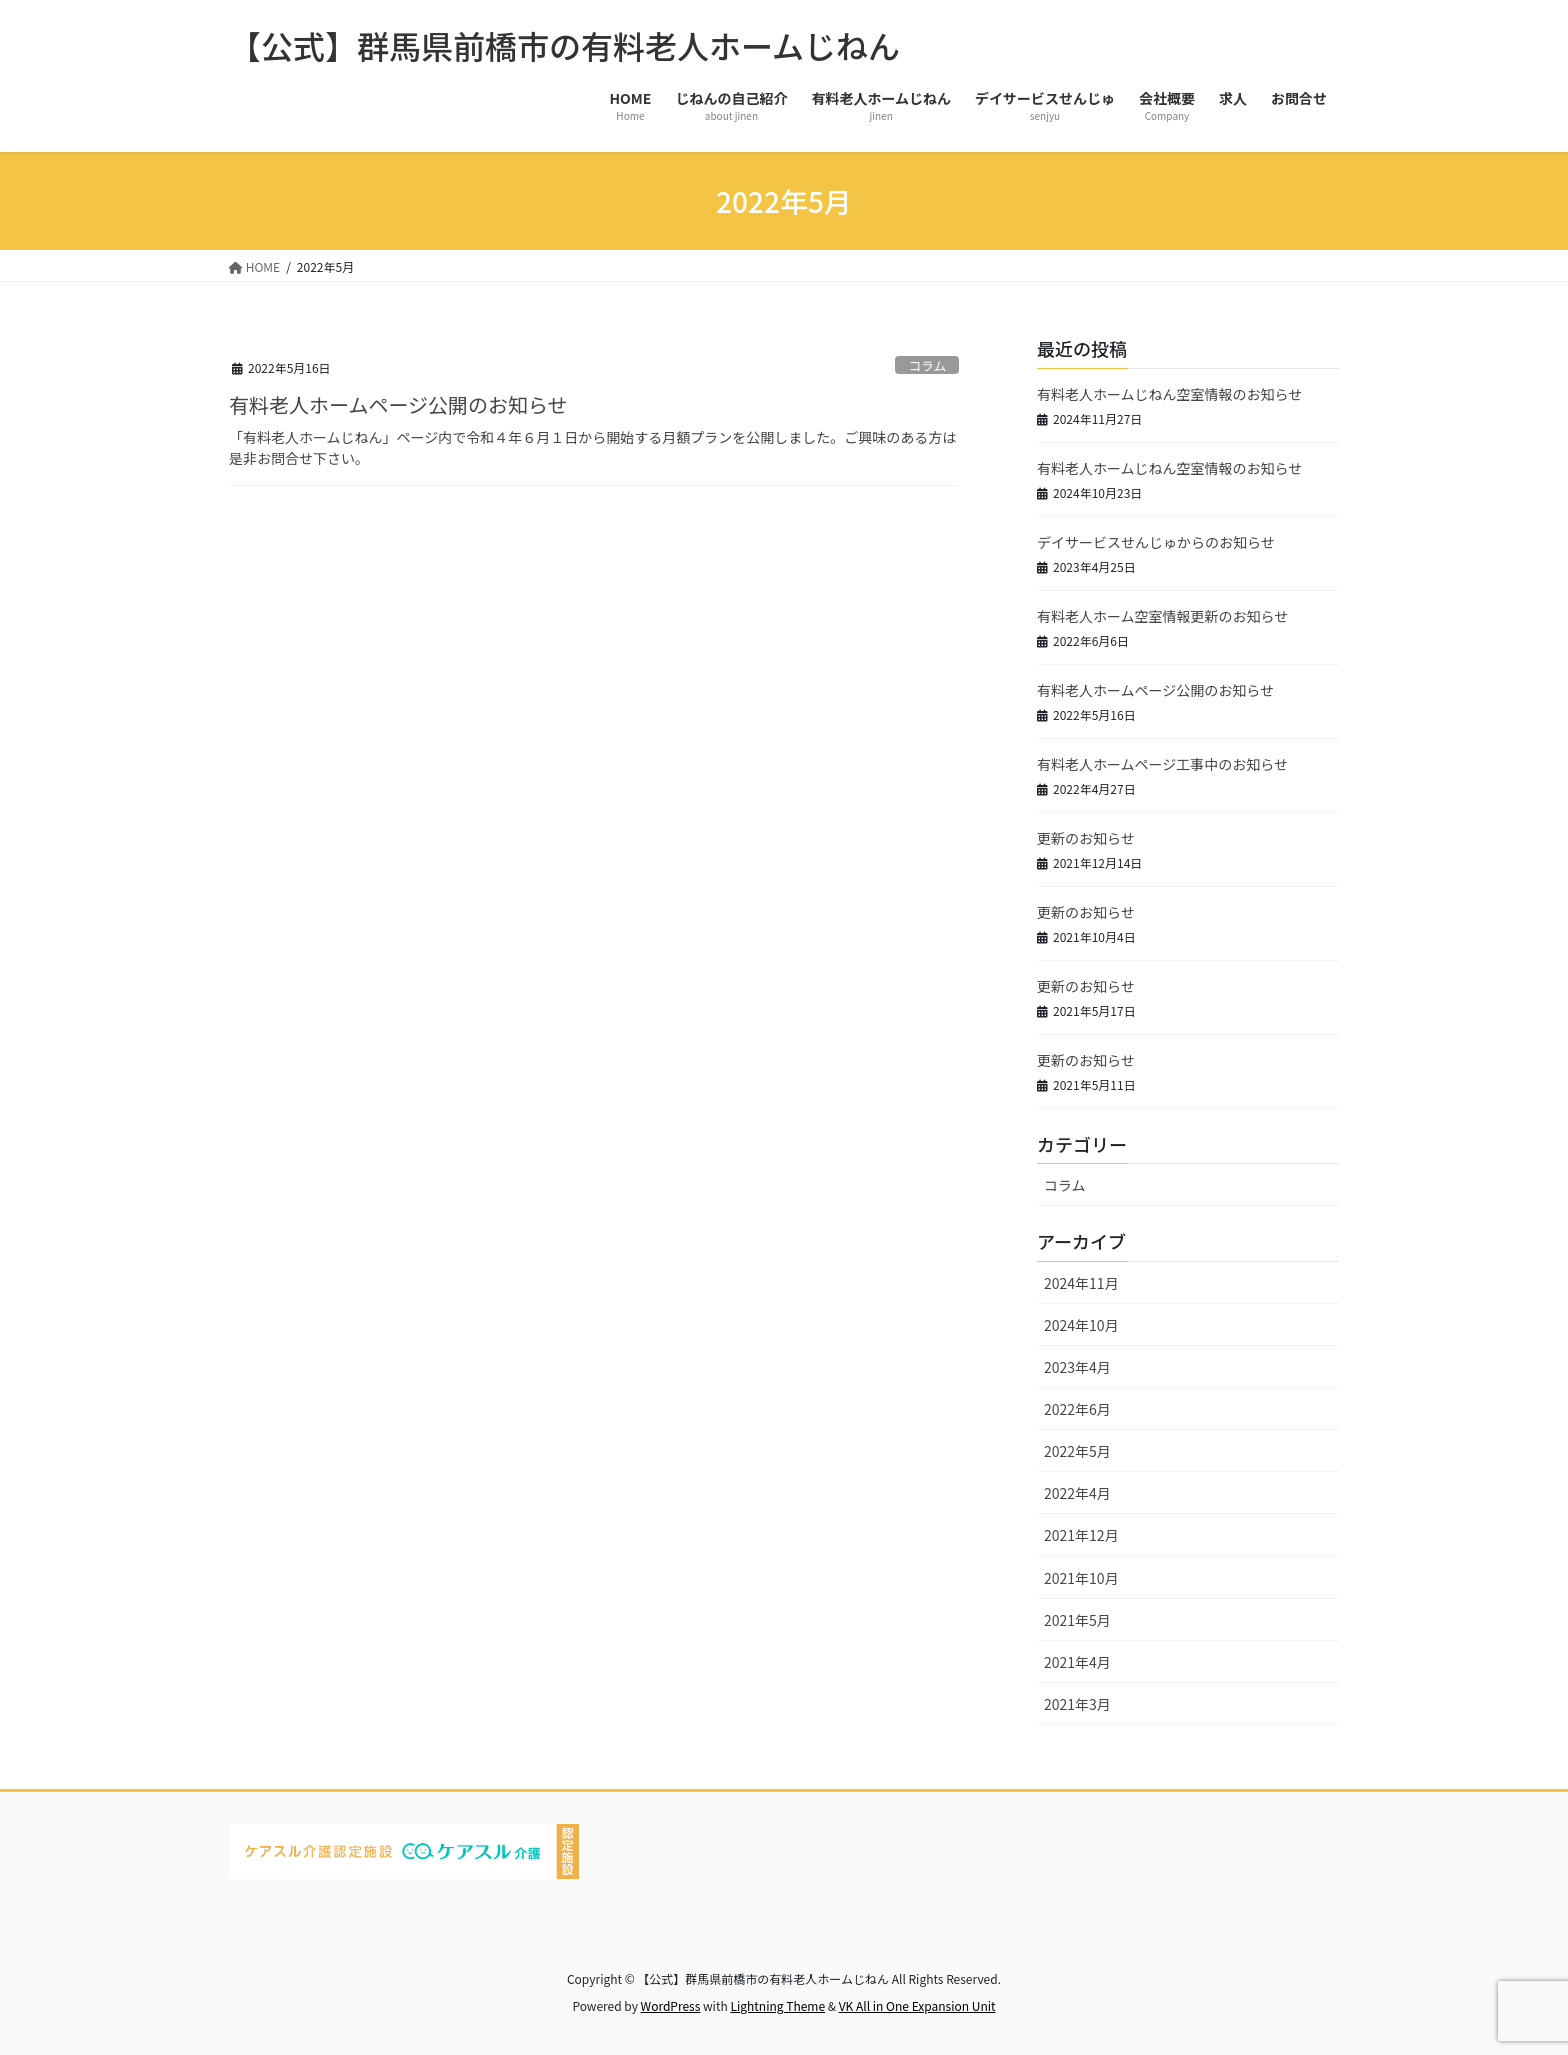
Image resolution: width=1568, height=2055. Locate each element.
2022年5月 (1077, 1451)
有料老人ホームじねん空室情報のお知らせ (1169, 394)
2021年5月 (1077, 1620)
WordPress (671, 2005)
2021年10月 (1081, 1578)
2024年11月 (1081, 1283)
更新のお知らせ (1086, 838)
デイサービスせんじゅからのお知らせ (1156, 542)
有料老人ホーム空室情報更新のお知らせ (1162, 616)
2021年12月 (1081, 1535)
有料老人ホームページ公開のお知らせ (398, 404)
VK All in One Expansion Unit (917, 2005)
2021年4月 (1077, 1662)
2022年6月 (1077, 1409)
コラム (927, 365)
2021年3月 (1077, 1704)
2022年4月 (1077, 1493)
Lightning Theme (777, 2005)
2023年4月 (1077, 1367)
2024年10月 (1081, 1325)
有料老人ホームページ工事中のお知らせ (1162, 764)
